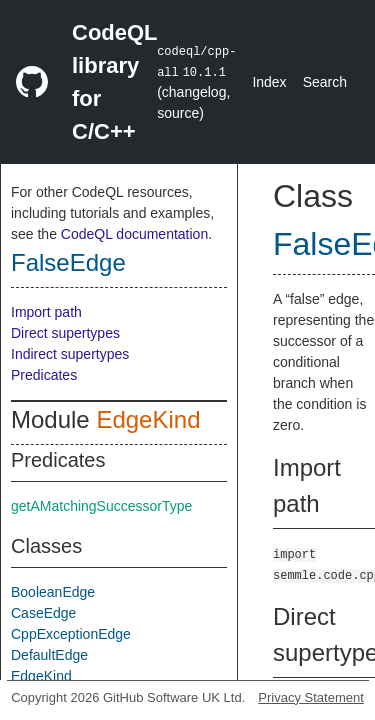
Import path (46, 312)
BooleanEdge (53, 592)
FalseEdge (68, 262)
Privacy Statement (311, 697)
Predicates (44, 375)
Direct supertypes (65, 333)
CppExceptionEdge (71, 634)
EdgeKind (148, 419)
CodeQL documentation (134, 234)
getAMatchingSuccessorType (101, 506)
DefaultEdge (49, 655)
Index (269, 82)
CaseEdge (43, 613)
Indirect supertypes (70, 354)
